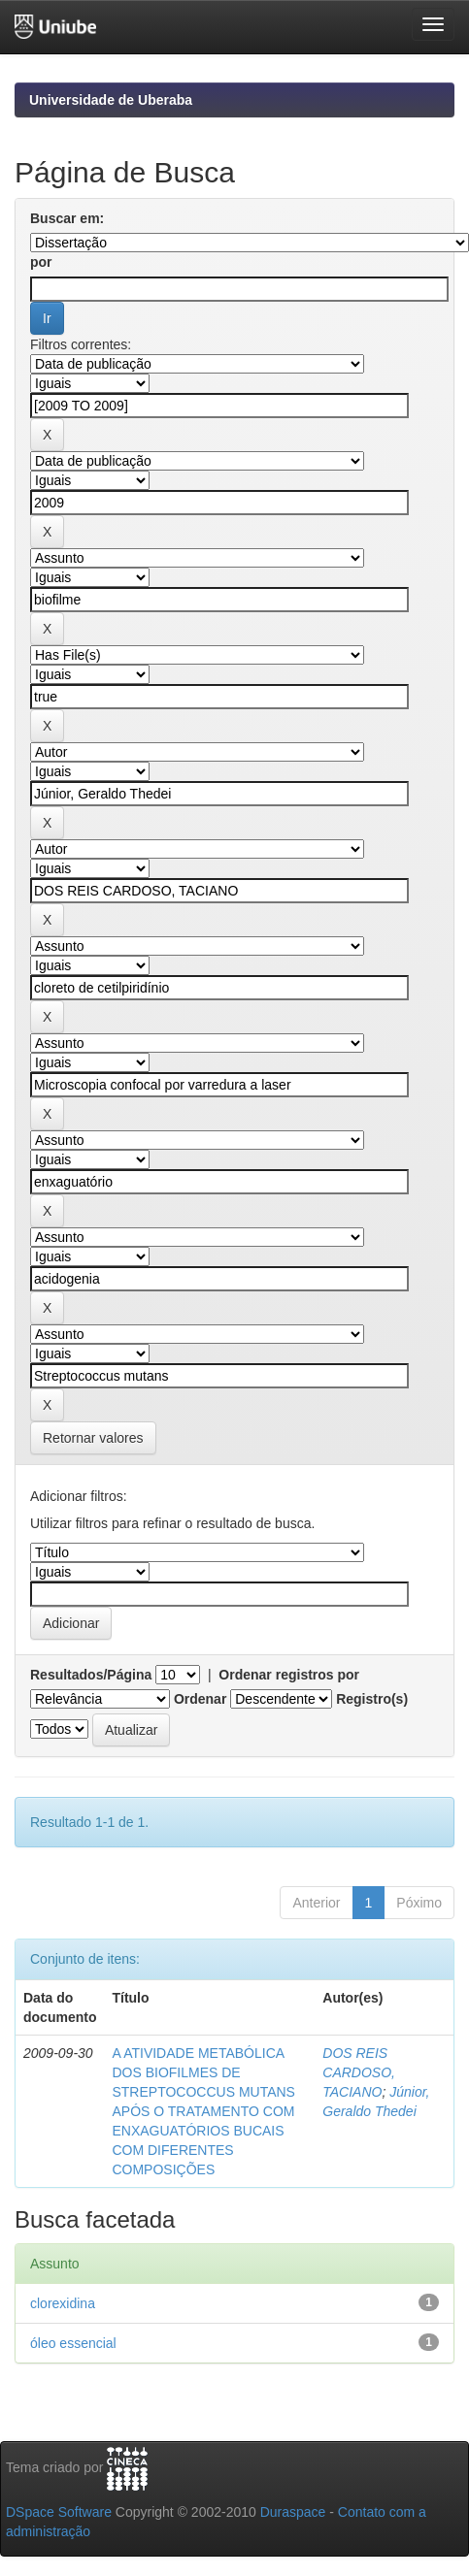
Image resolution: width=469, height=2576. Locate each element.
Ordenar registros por (288, 1674)
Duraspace (293, 2512)
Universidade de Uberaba (110, 100)
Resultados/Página (90, 1674)
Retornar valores (93, 1438)
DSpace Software (59, 2512)
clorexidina (62, 2303)
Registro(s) (372, 1699)
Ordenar (200, 1699)
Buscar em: (67, 218)
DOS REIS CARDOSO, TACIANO (358, 2072)
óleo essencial (73, 2343)
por (41, 262)
